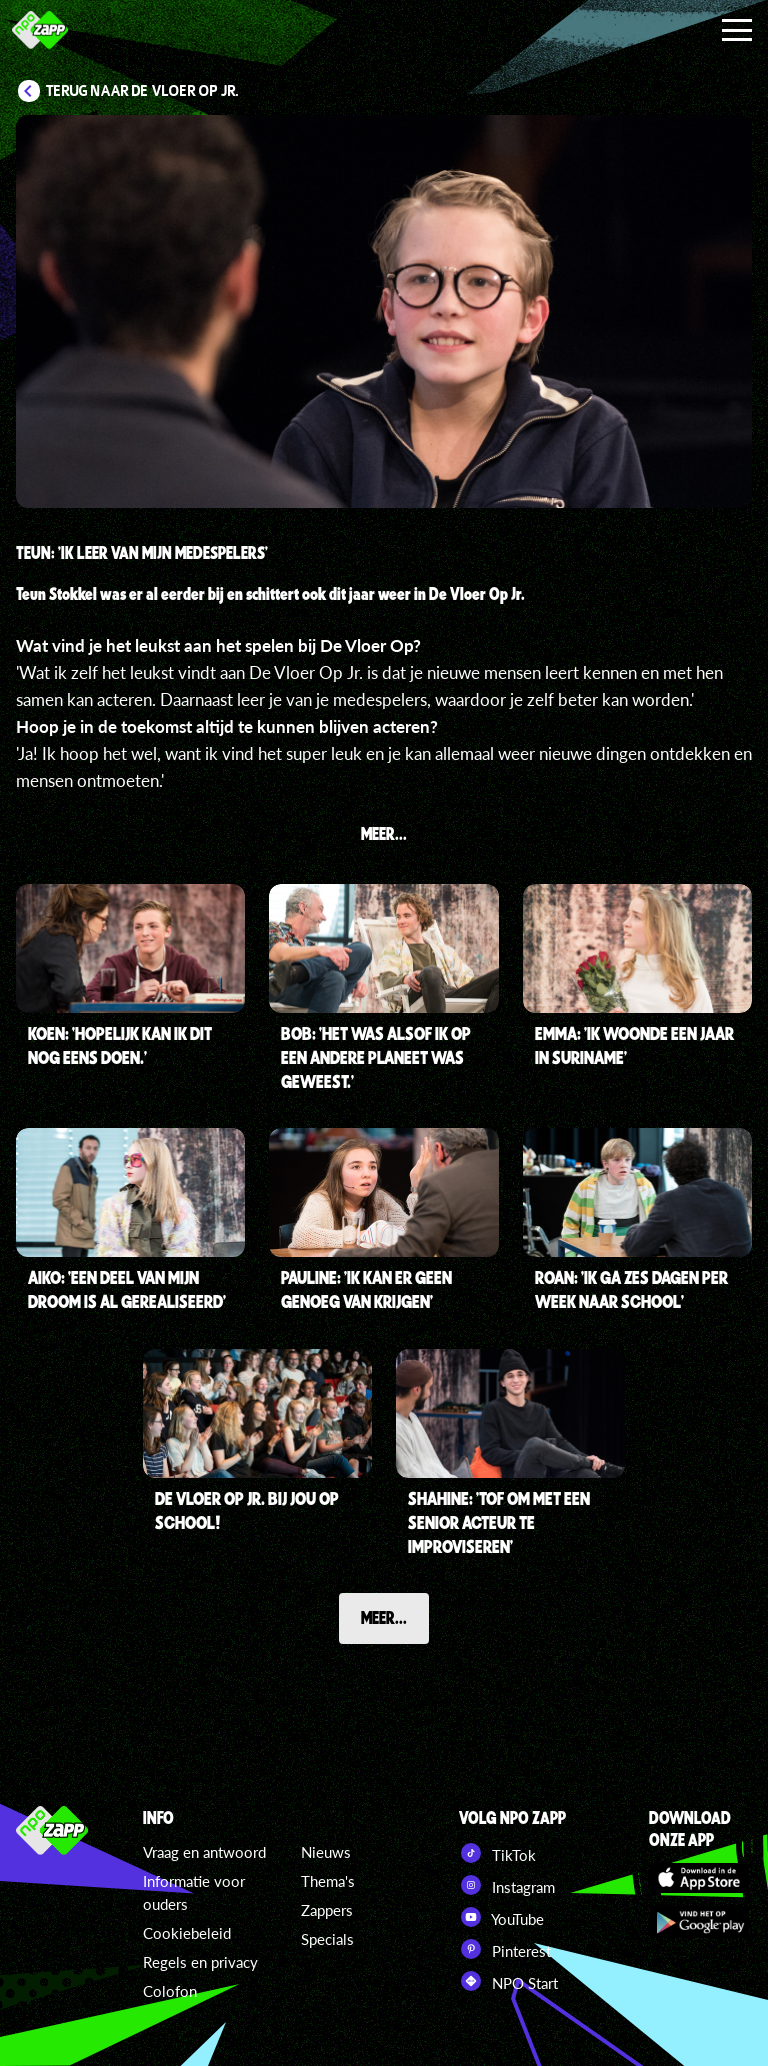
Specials (327, 1939)
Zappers (327, 1910)
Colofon (170, 1991)
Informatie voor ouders (194, 1892)
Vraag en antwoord (204, 1852)
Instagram (507, 1885)
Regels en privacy (200, 1962)
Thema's (328, 1881)
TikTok (497, 1853)
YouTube (501, 1917)
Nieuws (326, 1852)
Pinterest (505, 1949)
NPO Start (508, 1981)
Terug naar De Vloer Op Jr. (142, 91)
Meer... (384, 1617)
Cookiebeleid (187, 1933)
